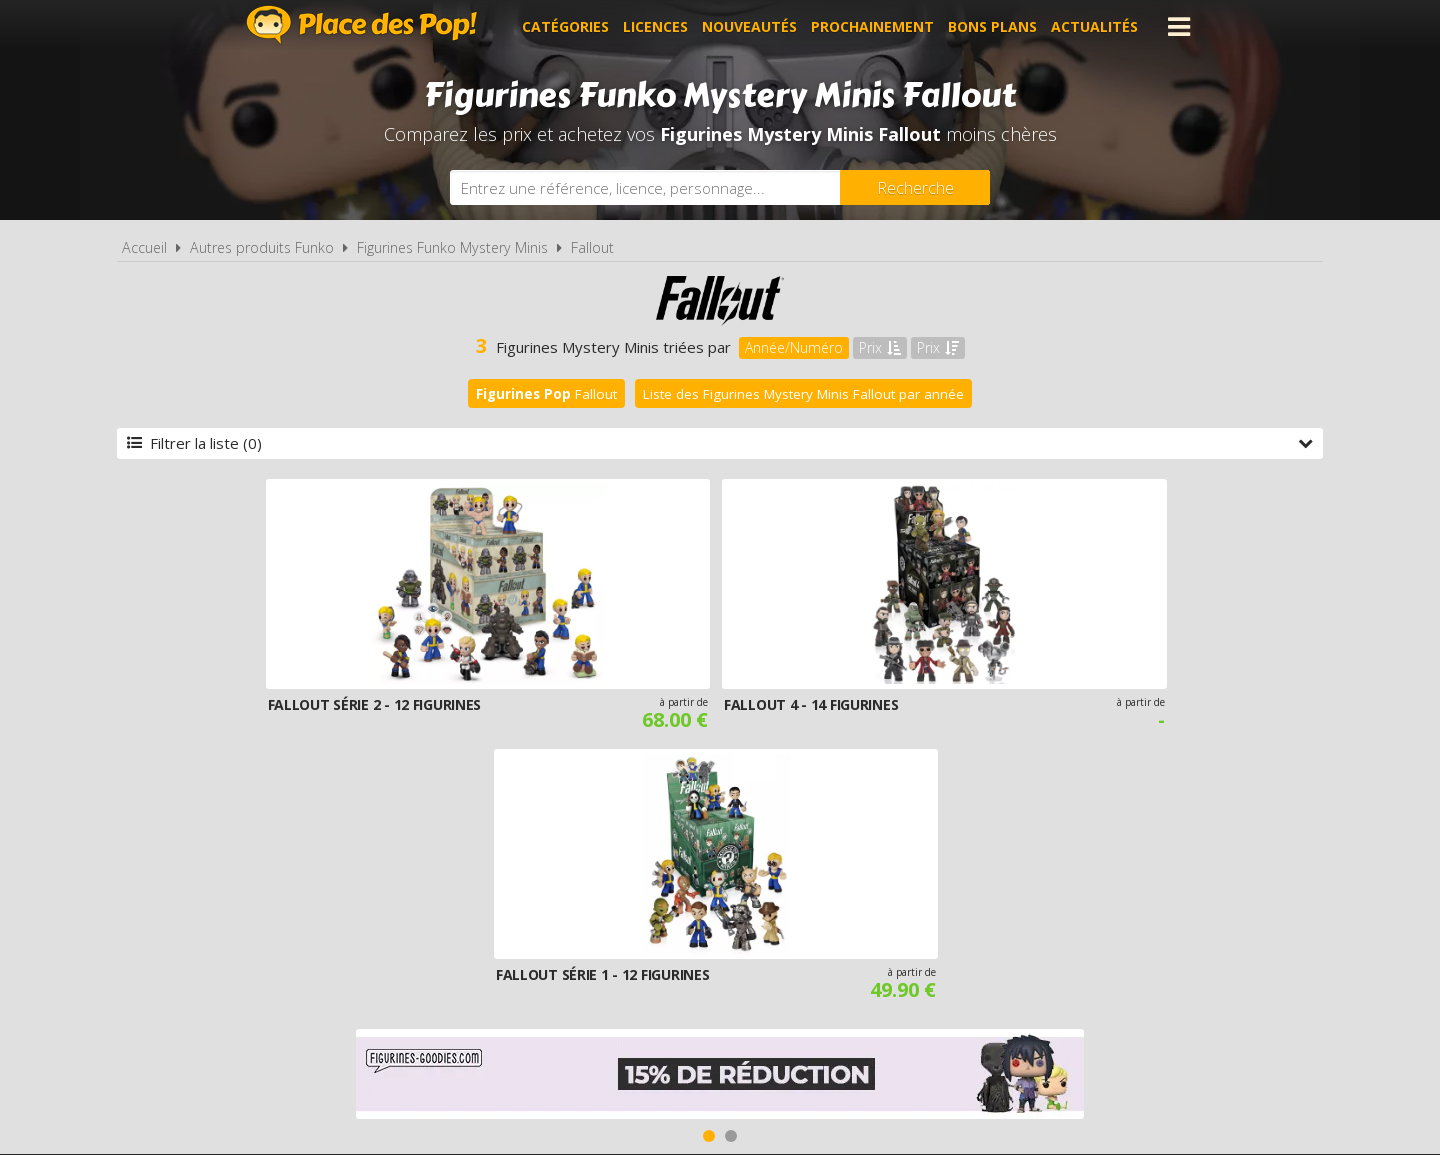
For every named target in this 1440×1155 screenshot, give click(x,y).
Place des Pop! (362, 24)
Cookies (841, 916)
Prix (880, 347)
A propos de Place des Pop (467, 916)
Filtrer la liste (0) (720, 443)
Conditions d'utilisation (692, 916)
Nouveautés (749, 26)
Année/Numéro (794, 347)
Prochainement (872, 26)
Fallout (592, 247)
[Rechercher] (915, 187)
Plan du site (938, 916)
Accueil (144, 247)
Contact (1037, 916)
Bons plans (992, 26)
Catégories (565, 26)
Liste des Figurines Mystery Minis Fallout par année (803, 394)
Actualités (1094, 26)
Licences (655, 26)
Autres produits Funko (262, 247)
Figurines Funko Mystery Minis (452, 247)
